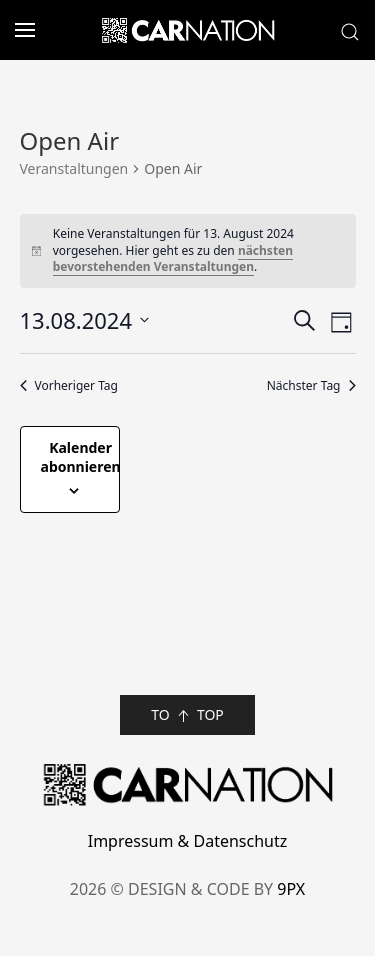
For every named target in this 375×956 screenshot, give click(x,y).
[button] (17, 30)
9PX (291, 889)
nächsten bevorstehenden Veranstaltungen (173, 259)
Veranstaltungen (74, 168)
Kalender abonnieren (81, 457)
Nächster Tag (311, 386)
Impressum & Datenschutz (188, 841)
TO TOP (187, 715)
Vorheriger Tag (69, 386)
